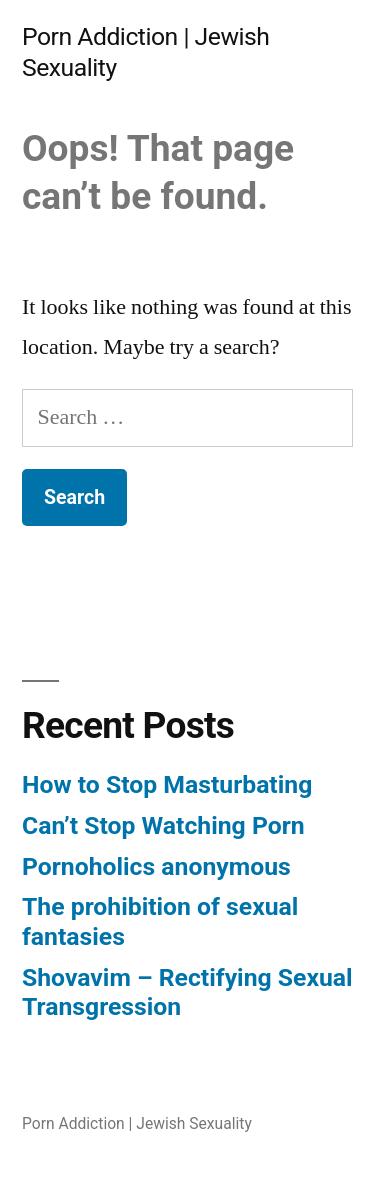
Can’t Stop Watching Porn (163, 825)
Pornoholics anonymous (156, 866)
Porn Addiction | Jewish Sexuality (137, 1123)
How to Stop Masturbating (167, 784)
